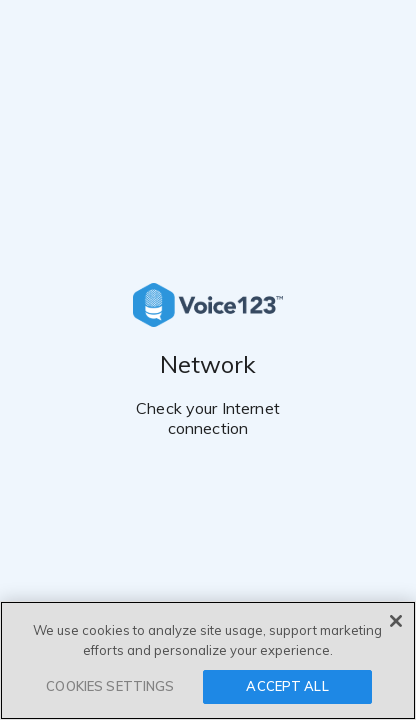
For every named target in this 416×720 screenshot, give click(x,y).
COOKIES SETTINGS (110, 686)
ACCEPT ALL (287, 686)
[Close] (396, 621)
